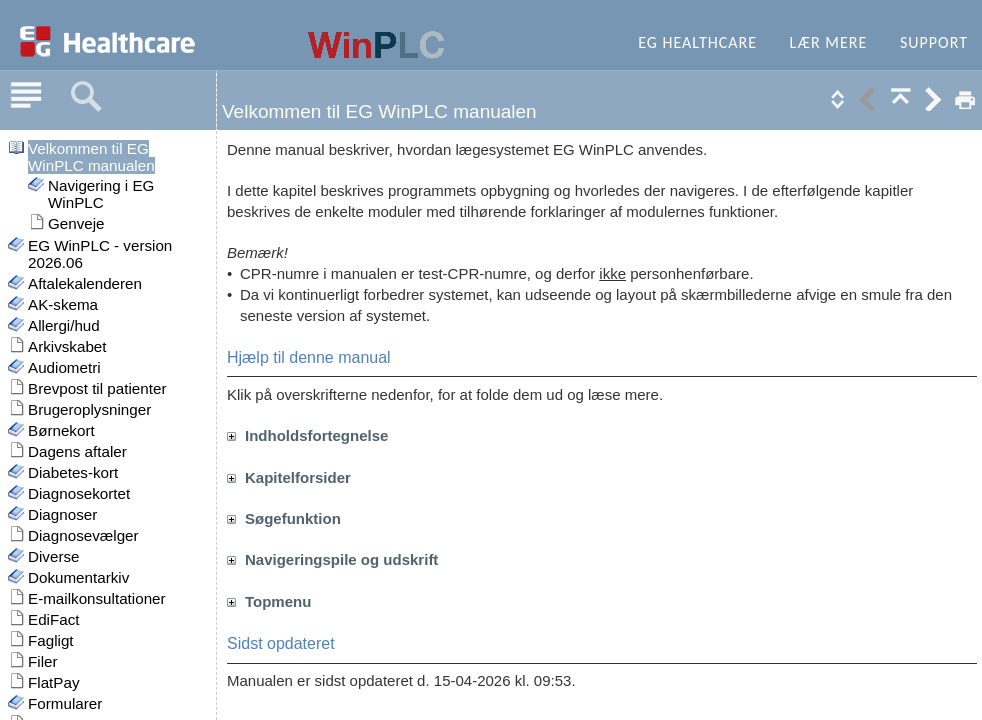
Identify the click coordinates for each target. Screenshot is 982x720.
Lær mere (829, 42)
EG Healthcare (697, 42)
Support (934, 42)
